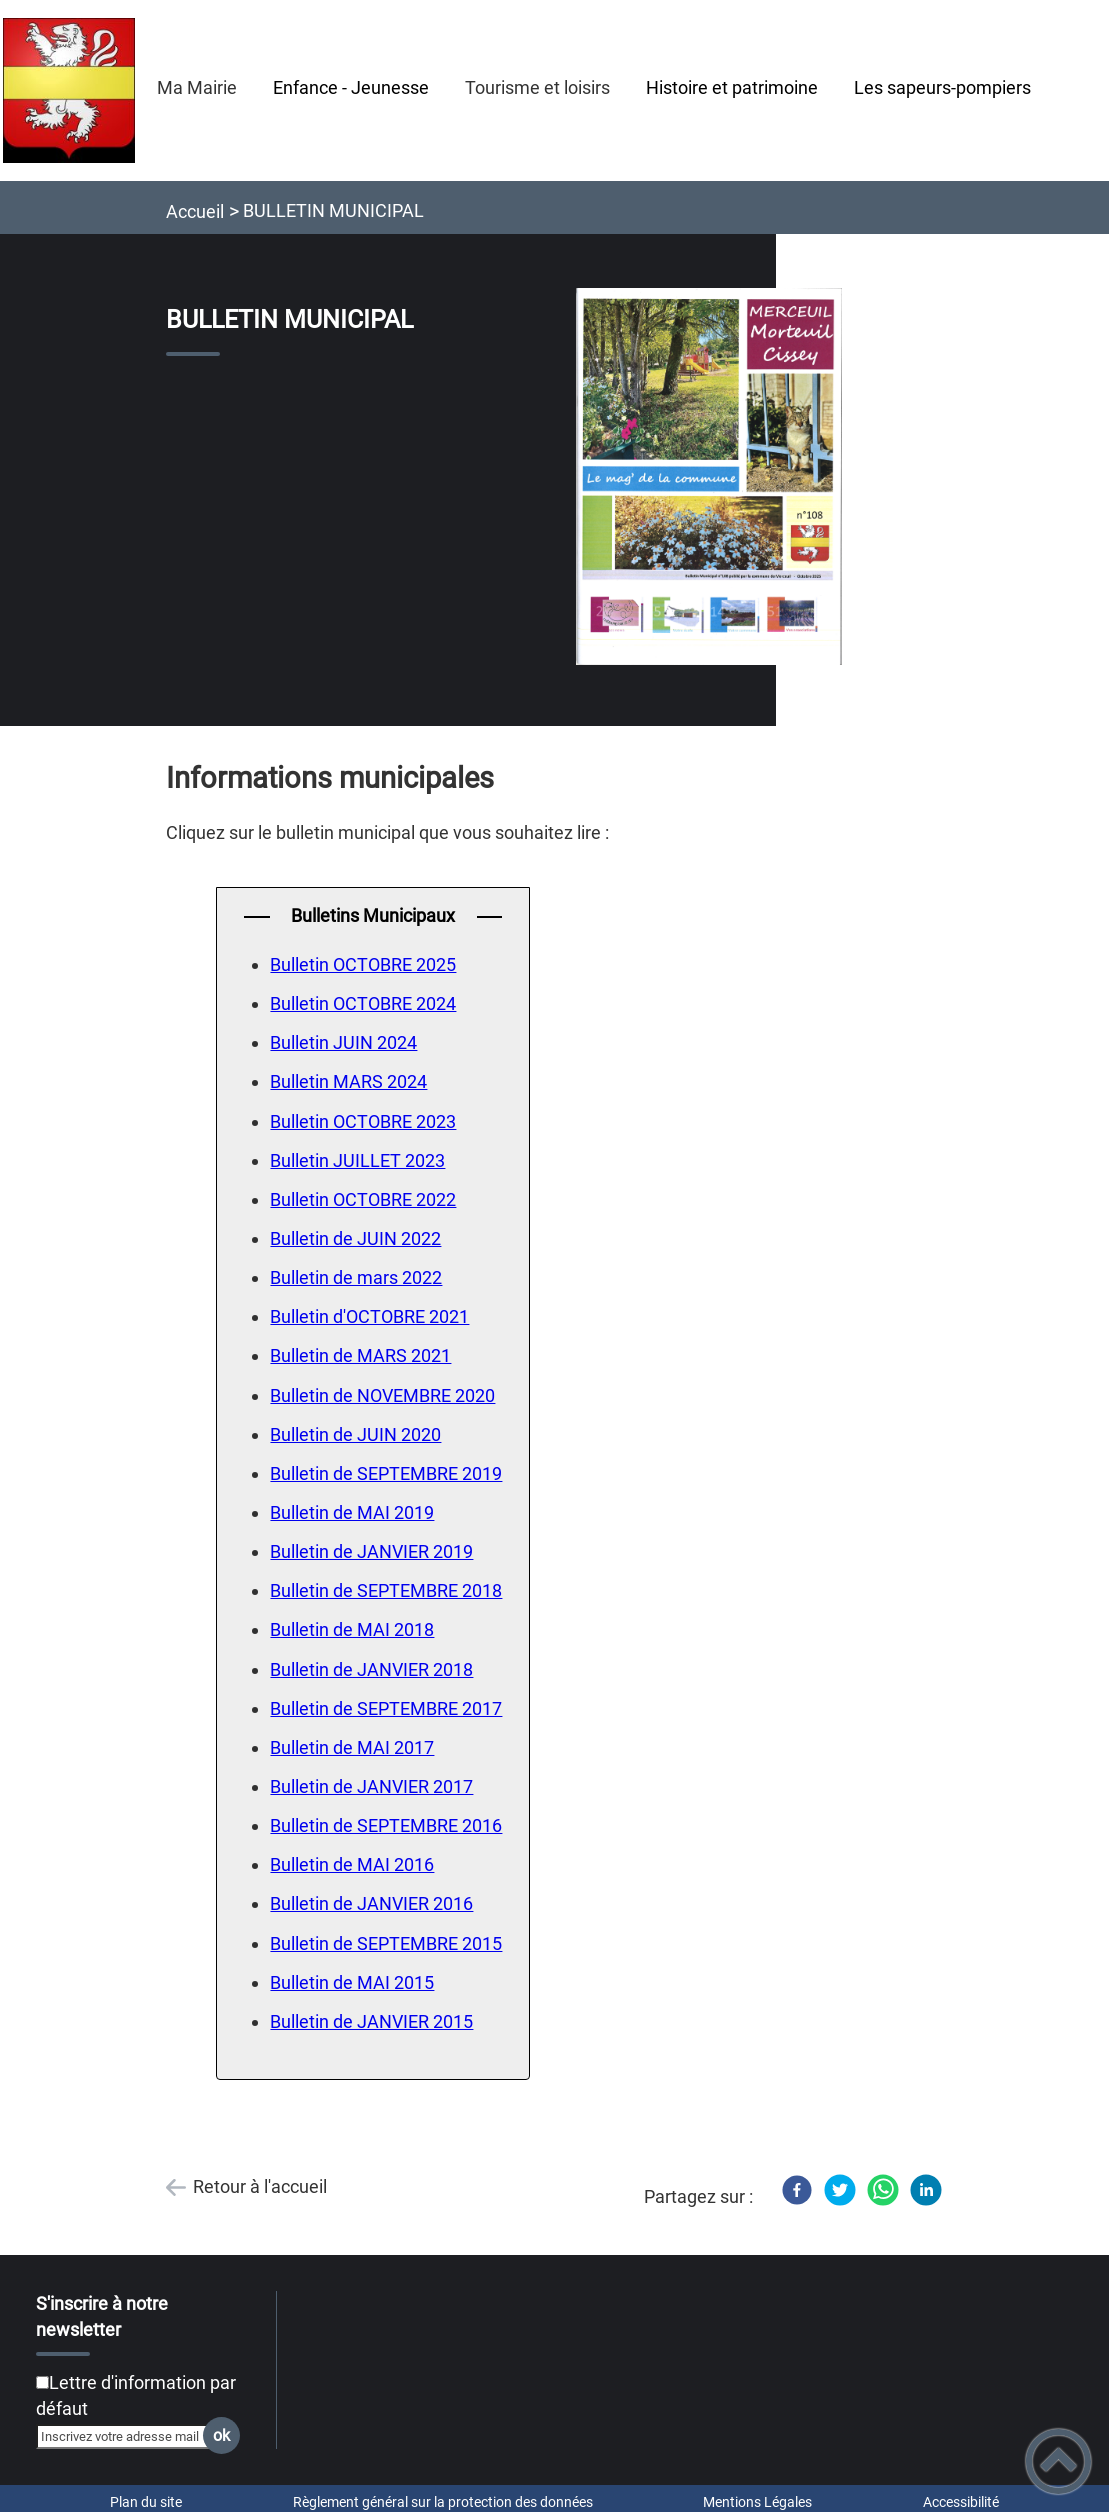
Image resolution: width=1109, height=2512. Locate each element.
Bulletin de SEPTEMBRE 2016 (386, 1825)
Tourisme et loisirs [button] (537, 87)
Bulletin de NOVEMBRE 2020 (382, 1395)
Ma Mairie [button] (197, 87)
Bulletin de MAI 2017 (352, 1747)
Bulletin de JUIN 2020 (355, 1434)
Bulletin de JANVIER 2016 (371, 1903)
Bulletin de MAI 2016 (352, 1864)
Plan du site (146, 2502)
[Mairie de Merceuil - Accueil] (69, 90)
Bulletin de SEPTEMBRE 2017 (386, 1708)
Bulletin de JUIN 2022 (355, 1238)
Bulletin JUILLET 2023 (357, 1160)
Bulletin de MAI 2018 (352, 1629)
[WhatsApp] (883, 2190)
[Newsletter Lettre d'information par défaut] (42, 2382)
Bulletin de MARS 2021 (360, 1355)
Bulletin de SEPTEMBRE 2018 (386, 1590)
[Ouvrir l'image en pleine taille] (709, 478)
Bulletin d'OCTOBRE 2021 (369, 1316)
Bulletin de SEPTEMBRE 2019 (386, 1473)
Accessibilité (961, 2502)
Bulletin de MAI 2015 (352, 1982)
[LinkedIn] (926, 2190)
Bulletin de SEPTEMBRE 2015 (386, 1943)
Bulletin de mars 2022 (356, 1277)
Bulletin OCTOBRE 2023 (363, 1121)
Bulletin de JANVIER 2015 (371, 2021)
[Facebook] (797, 2190)
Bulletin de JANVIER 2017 (371, 1786)
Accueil (195, 211)
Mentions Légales (757, 2502)
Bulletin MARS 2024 (348, 1081)
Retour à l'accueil (260, 2186)
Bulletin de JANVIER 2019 (371, 1551)
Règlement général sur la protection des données (443, 2502)
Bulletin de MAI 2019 (352, 1512)
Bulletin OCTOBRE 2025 (363, 964)
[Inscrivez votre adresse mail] (129, 2436)
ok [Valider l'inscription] (221, 2435)
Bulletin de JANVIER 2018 (371, 1669)
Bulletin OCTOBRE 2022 (363, 1199)
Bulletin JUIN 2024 (343, 1042)
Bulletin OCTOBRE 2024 (363, 1003)
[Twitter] (840, 2190)
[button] (1058, 2461)
